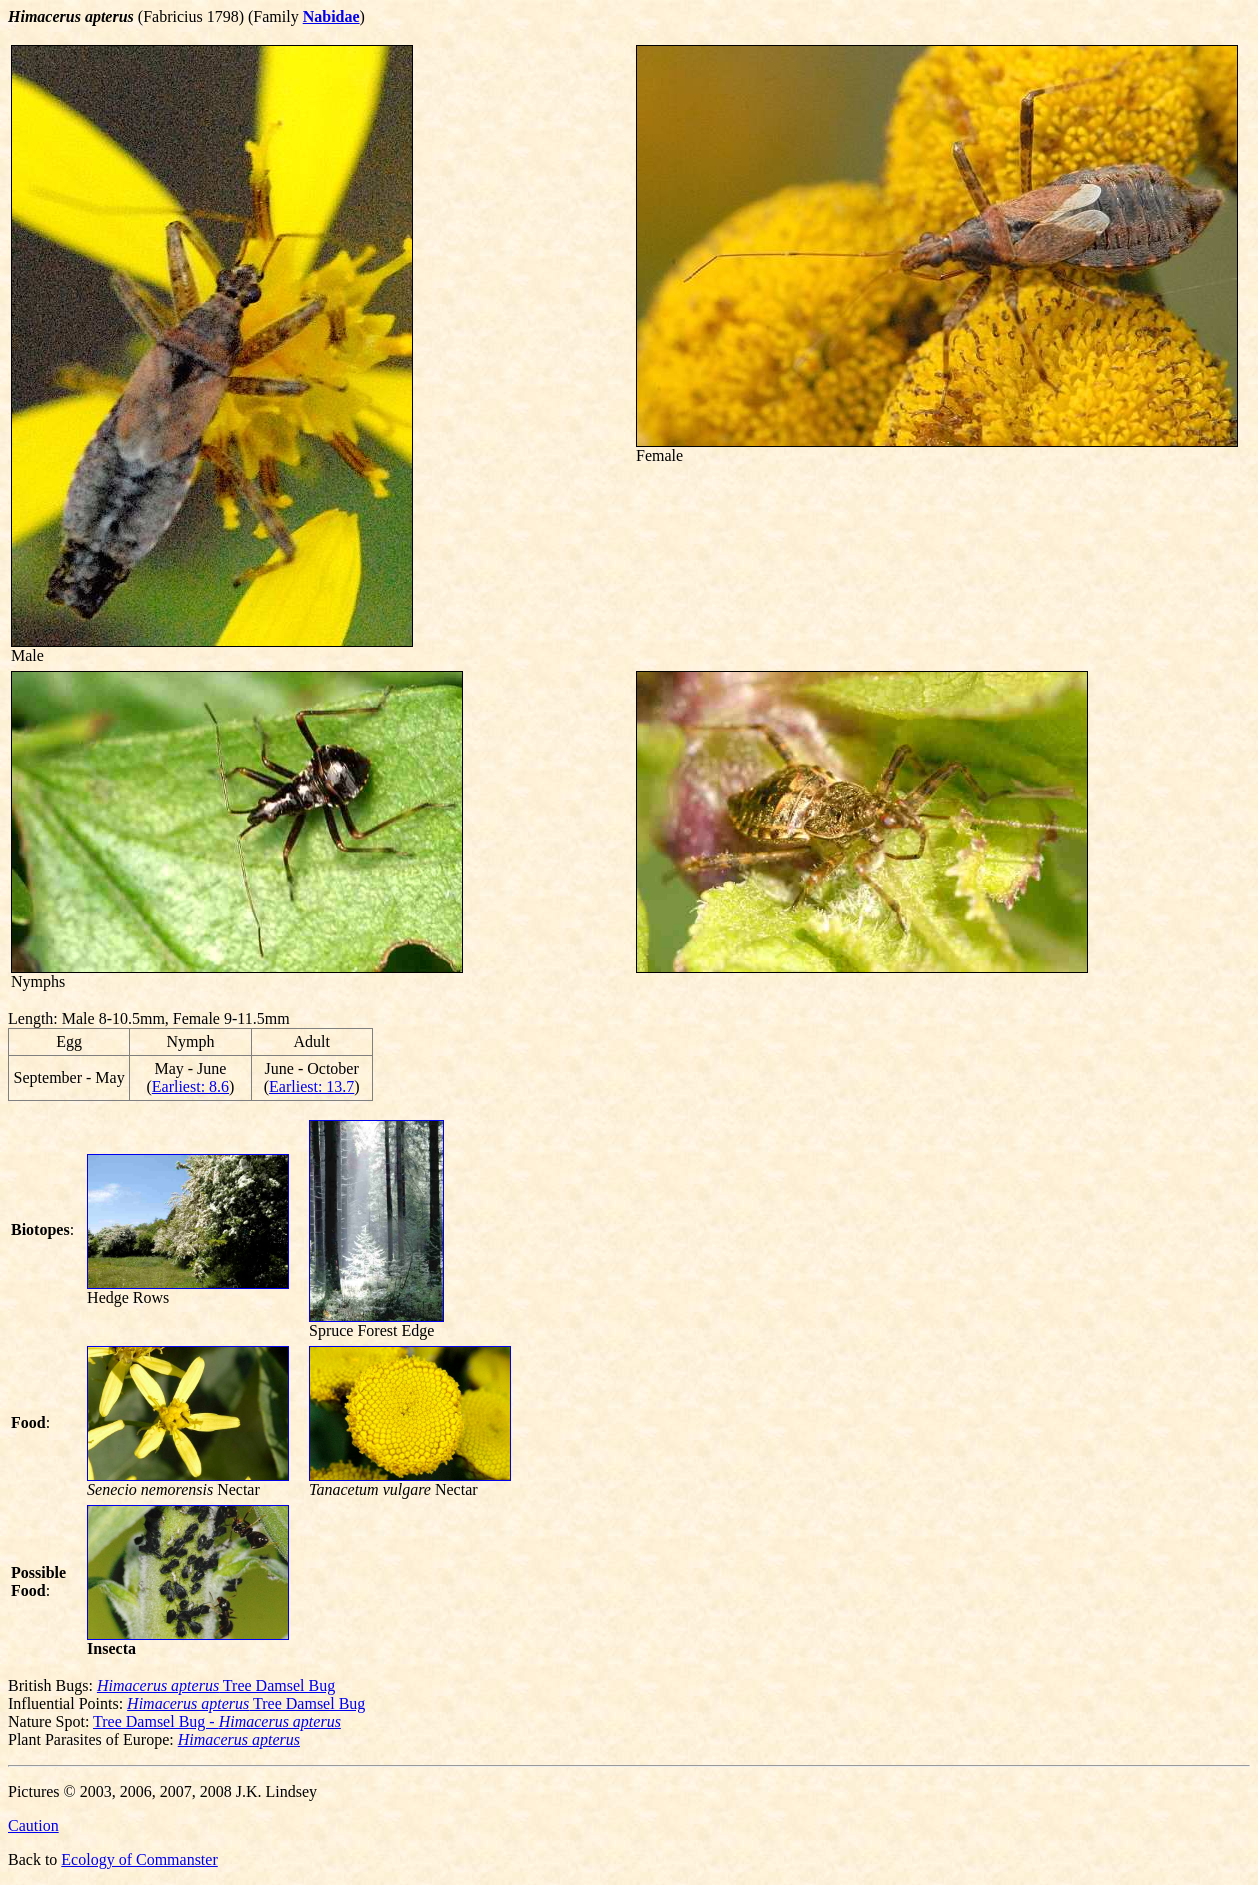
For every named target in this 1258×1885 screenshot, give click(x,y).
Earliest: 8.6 (190, 1086)
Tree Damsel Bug (216, 1685)
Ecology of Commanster (139, 1859)
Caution (33, 1825)
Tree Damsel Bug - (217, 1721)
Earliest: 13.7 (311, 1086)
